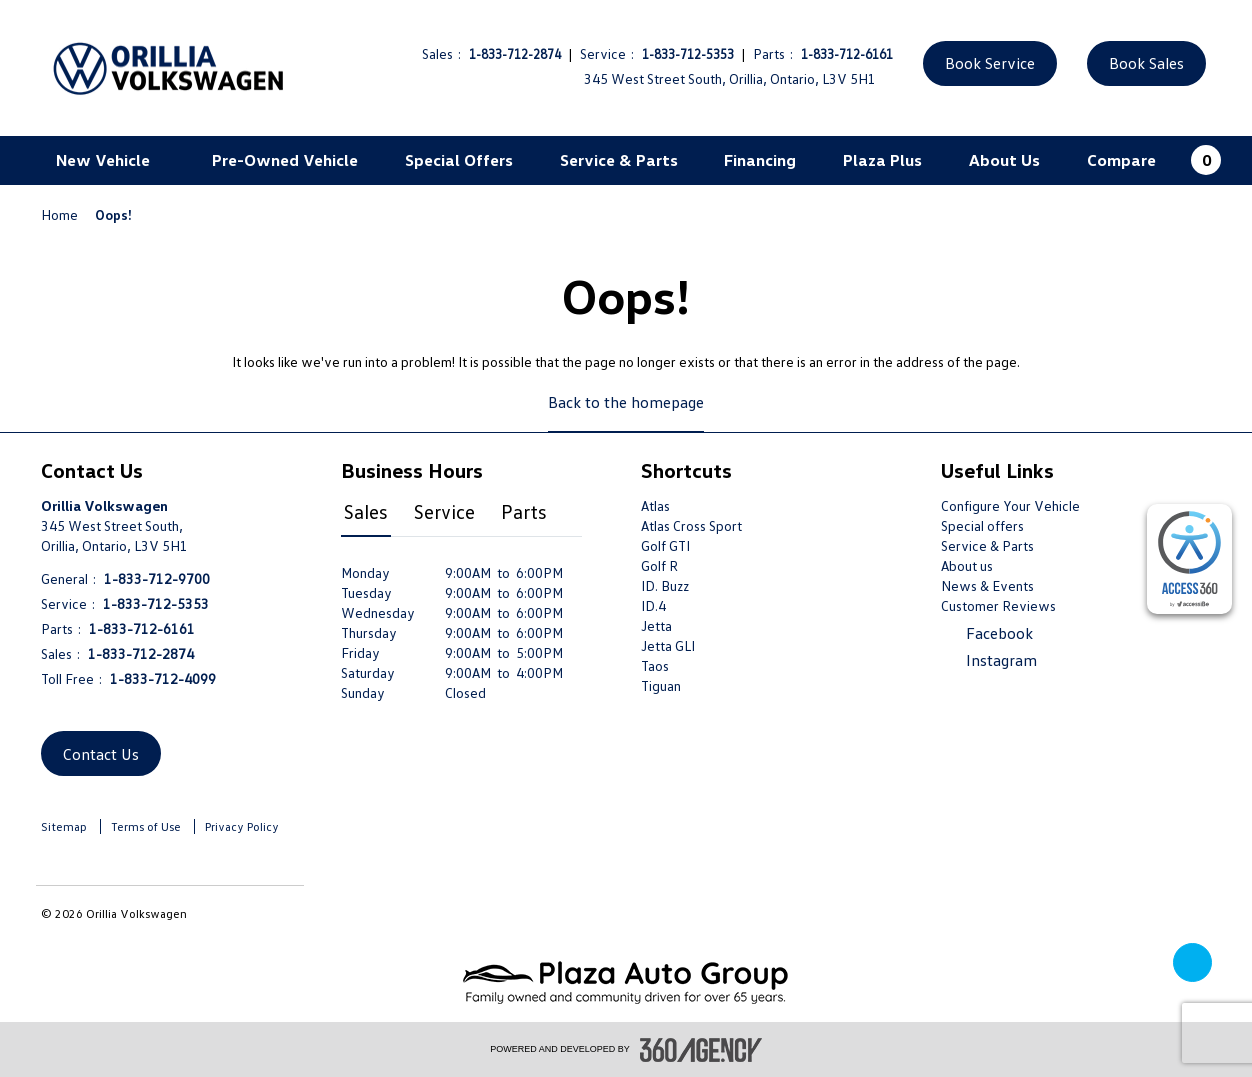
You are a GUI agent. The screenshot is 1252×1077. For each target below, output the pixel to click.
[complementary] (1189, 559)
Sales (366, 511)
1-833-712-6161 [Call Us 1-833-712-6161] (847, 54)
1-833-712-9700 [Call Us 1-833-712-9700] (157, 578)
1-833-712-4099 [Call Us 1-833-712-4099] (163, 678)
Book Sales (1146, 63)
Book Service (990, 63)
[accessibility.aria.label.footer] (701, 1050)
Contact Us (101, 754)
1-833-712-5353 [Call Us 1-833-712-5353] (688, 54)
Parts (524, 511)
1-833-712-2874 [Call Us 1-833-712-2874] (515, 54)
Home (61, 214)
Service (444, 511)
